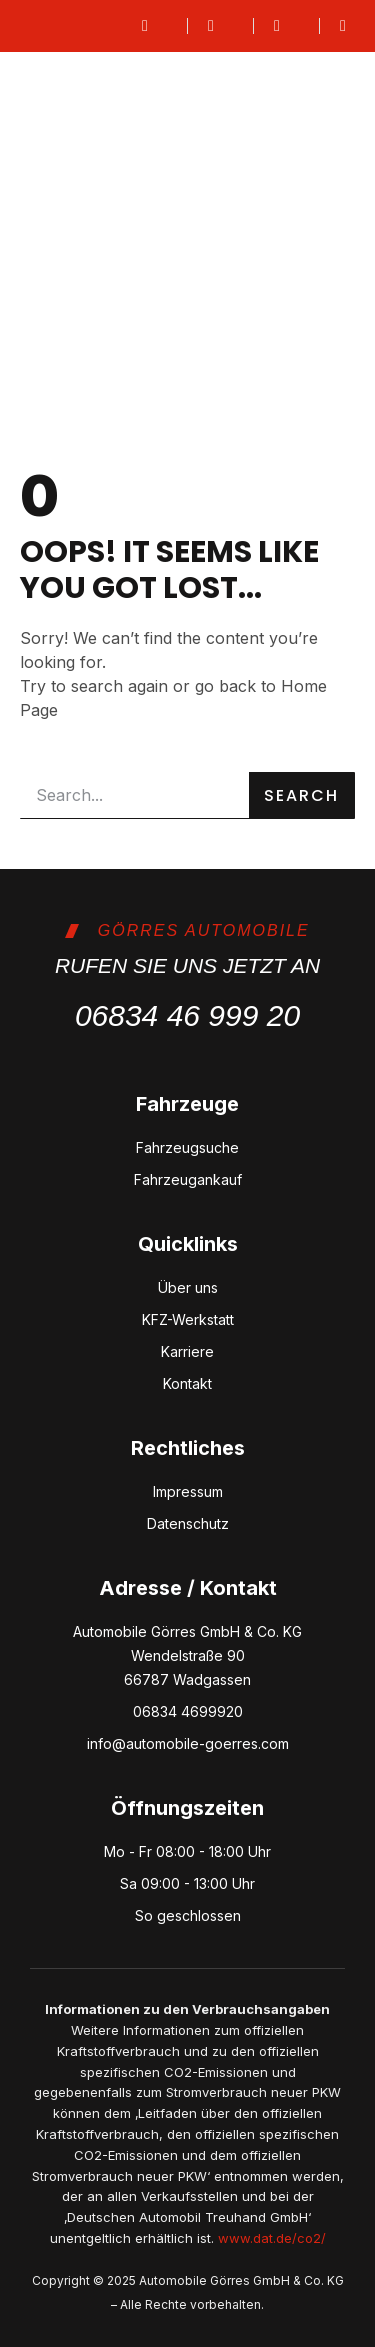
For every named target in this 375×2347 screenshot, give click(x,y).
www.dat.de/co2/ (272, 2238)
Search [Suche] (301, 795)
